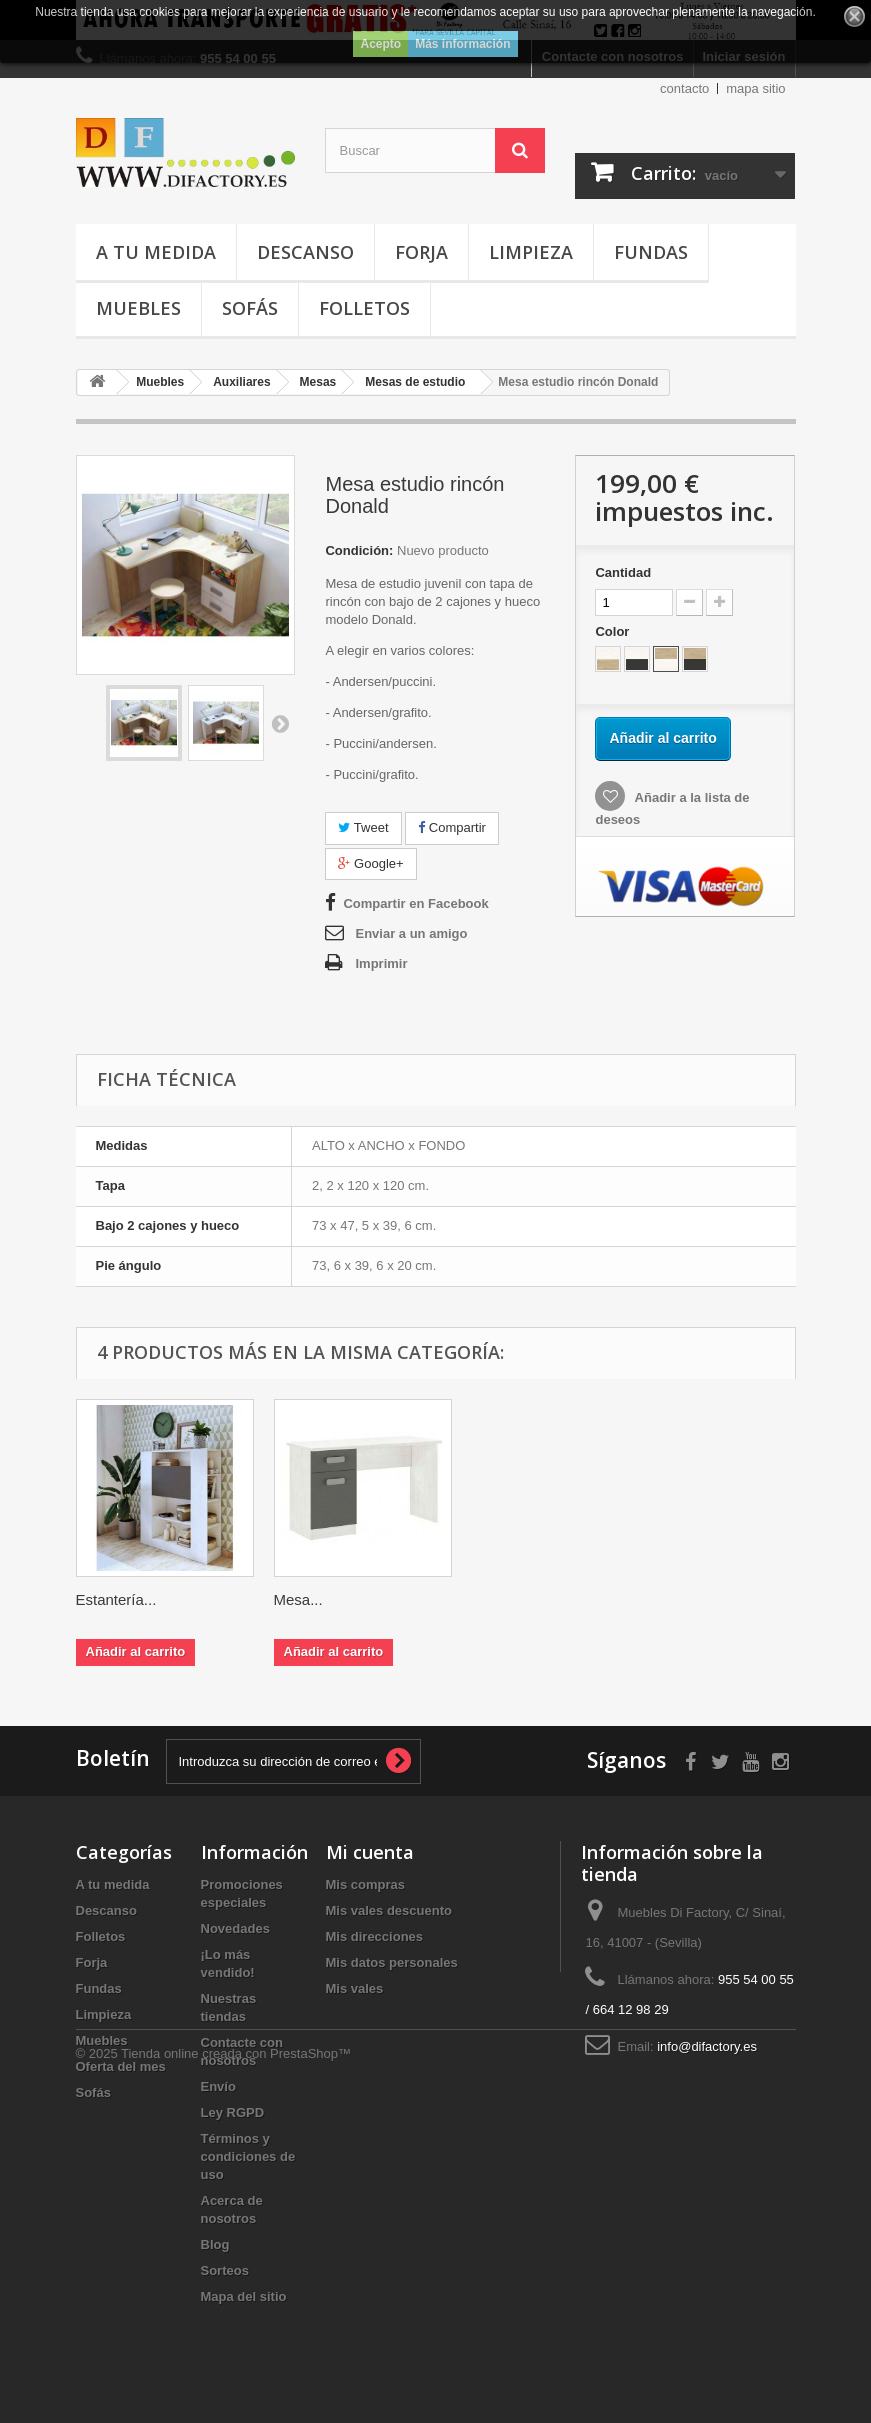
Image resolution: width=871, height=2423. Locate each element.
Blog (215, 2244)
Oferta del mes (121, 2066)
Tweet (363, 827)
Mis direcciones (375, 1936)
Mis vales (355, 1988)
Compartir (452, 827)
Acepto (380, 44)
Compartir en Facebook (415, 903)
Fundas (651, 252)
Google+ (370, 863)
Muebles (138, 308)
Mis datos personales (392, 1962)
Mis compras (365, 1884)
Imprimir (381, 963)
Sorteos (225, 2270)
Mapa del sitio (244, 2296)
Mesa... (100, 1599)
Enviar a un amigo (411, 933)
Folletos (364, 308)
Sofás (250, 308)
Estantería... (512, 1599)
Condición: (359, 550)
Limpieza (531, 252)
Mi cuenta (370, 1852)
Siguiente (280, 723)
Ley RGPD (233, 2112)
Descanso (305, 252)
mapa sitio (755, 88)
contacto (684, 88)
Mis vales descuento (389, 1910)
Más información (462, 44)
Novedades (235, 1928)
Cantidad (623, 572)
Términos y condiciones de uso (248, 2156)
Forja (421, 252)
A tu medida (156, 252)
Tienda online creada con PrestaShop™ (236, 2368)
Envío (218, 2086)
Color (614, 631)
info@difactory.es (707, 2046)
